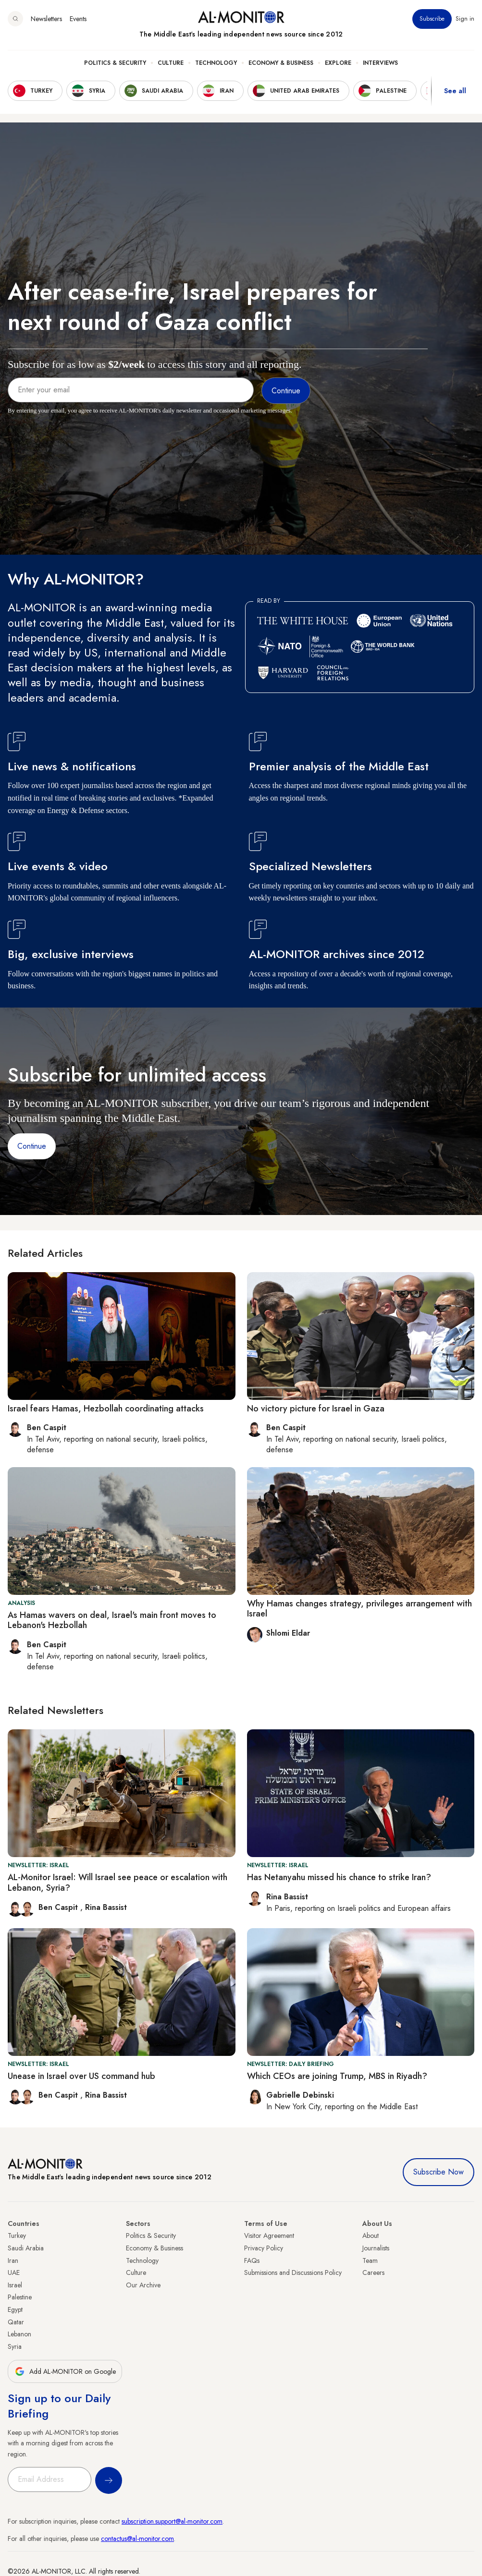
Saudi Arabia (26, 2248)
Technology (216, 63)
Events (78, 19)
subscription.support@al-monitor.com (172, 2521)
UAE (14, 2272)
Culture (171, 63)
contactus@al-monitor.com (137, 2538)
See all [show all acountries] (455, 91)
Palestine (20, 2297)
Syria (15, 2346)
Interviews (380, 63)
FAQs (252, 2260)
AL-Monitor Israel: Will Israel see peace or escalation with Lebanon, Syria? (117, 1882)
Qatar (16, 2322)
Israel (15, 2285)
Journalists (375, 2248)
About (370, 2235)
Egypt (15, 2309)
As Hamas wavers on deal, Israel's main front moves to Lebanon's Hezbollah (112, 1620)
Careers (373, 2272)
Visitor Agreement (269, 2235)
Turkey (17, 2235)
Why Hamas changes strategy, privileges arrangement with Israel (359, 1608)
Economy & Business (280, 63)
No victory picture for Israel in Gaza (315, 1408)
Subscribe (432, 18)
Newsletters (46, 19)
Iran (13, 2260)
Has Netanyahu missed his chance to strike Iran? (339, 1877)
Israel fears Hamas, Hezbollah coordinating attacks (106, 1408)
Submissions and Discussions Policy (293, 2272)
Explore (338, 63)
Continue (31, 1146)
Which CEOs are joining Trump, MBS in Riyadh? (337, 2076)
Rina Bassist (106, 1907)
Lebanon (19, 2334)
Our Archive (143, 2285)
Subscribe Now (438, 2171)
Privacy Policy (263, 2248)
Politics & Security (115, 63)
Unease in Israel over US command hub (81, 2076)
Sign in (465, 18)
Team (370, 2260)
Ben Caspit (59, 1907)
